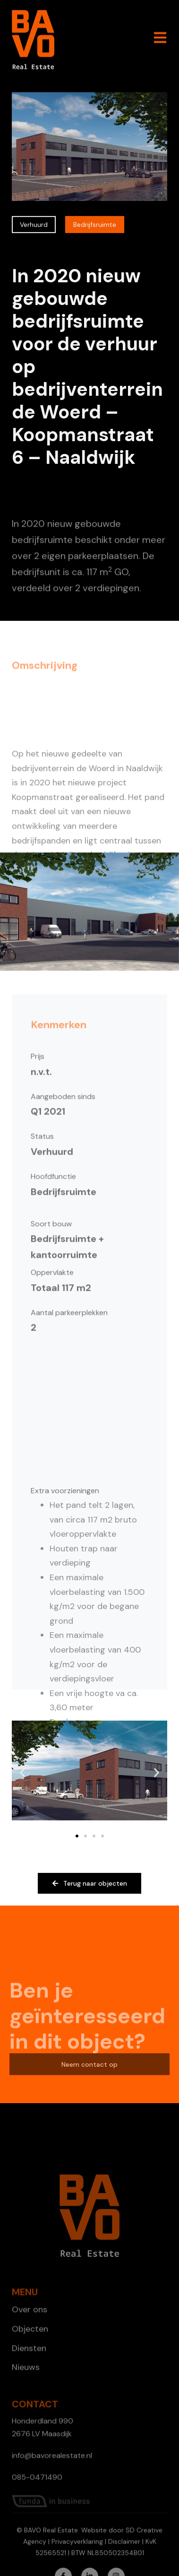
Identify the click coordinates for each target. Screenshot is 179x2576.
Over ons (29, 2353)
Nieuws (26, 2411)
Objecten (30, 2373)
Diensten (29, 2392)
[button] (22, 1773)
